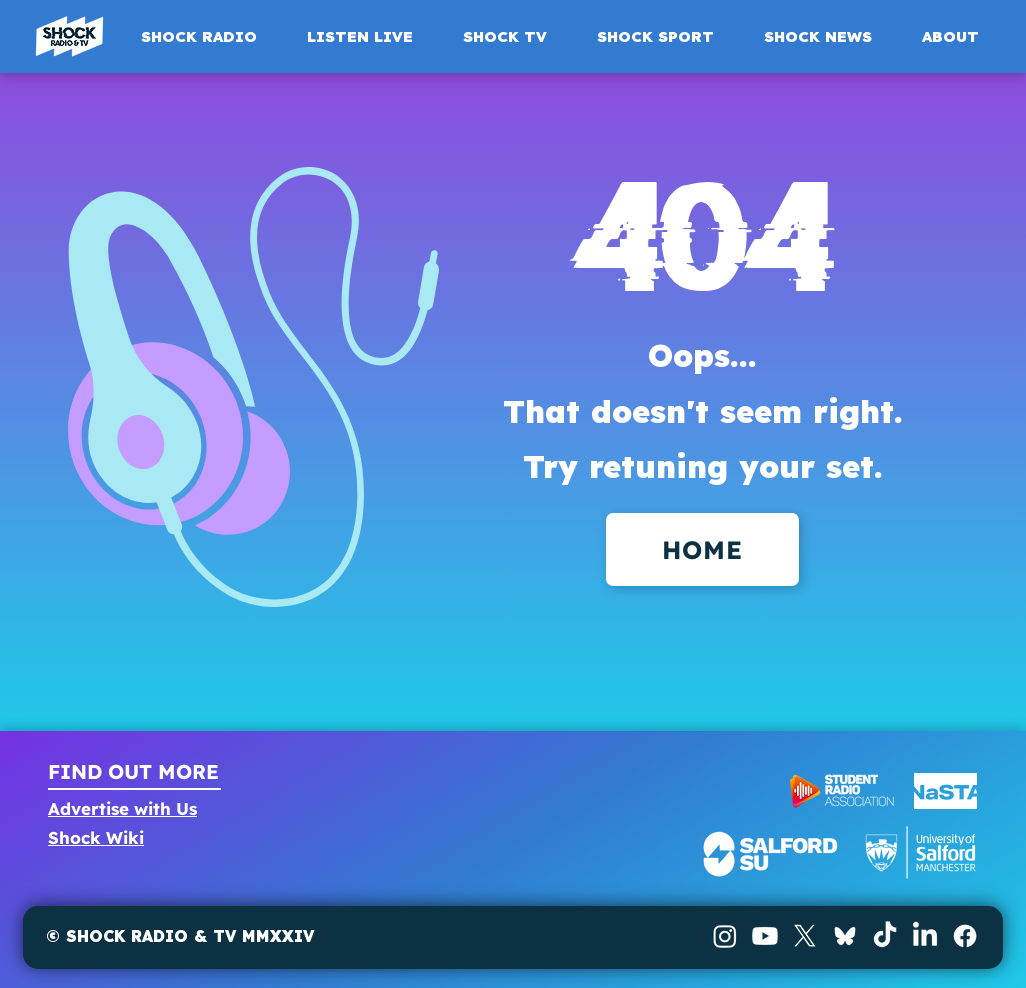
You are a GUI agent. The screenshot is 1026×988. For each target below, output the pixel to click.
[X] (805, 936)
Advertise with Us (122, 808)
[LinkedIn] (925, 936)
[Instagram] (725, 936)
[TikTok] (885, 936)
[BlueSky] (845, 936)
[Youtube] (765, 936)
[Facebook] (965, 936)
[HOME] (702, 549)
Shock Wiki (96, 837)
